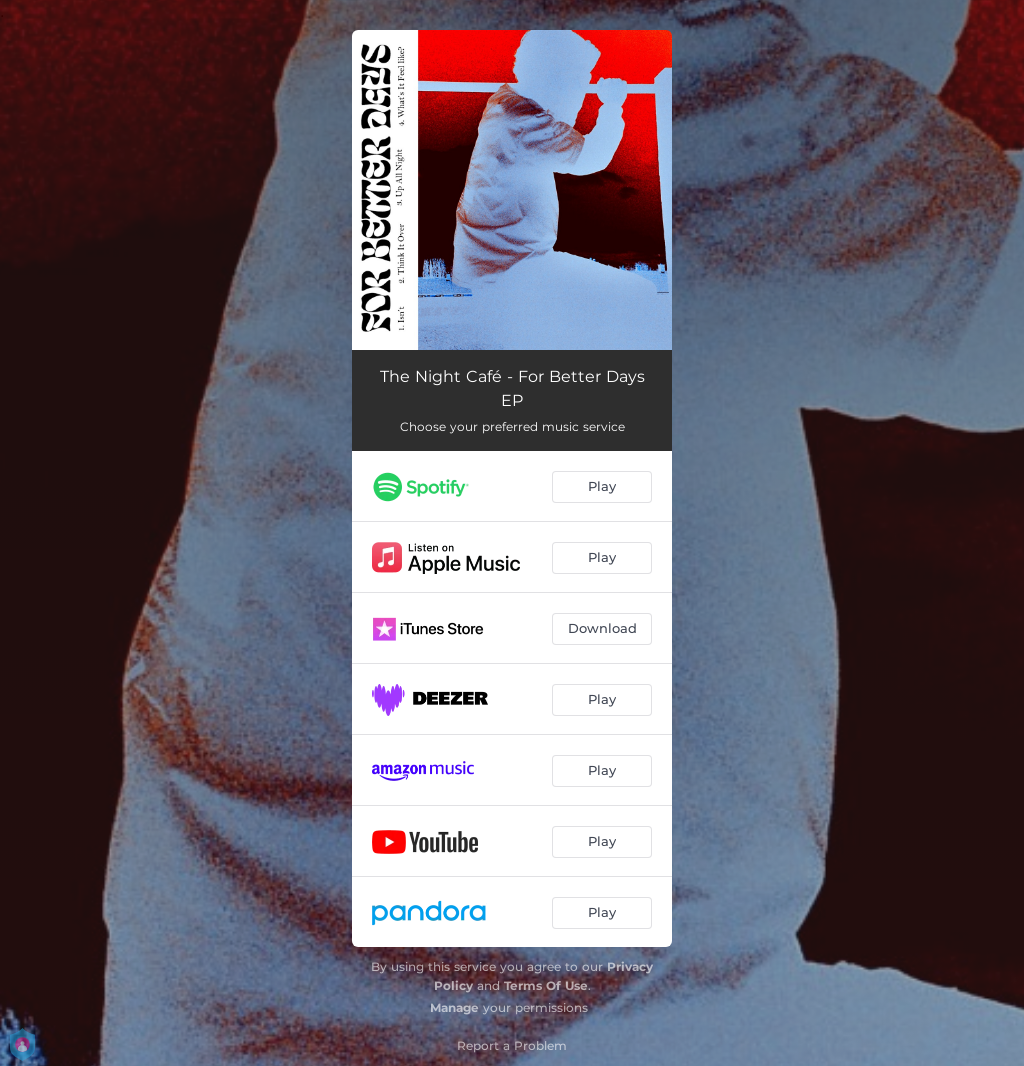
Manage (454, 1007)
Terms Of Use (546, 985)
